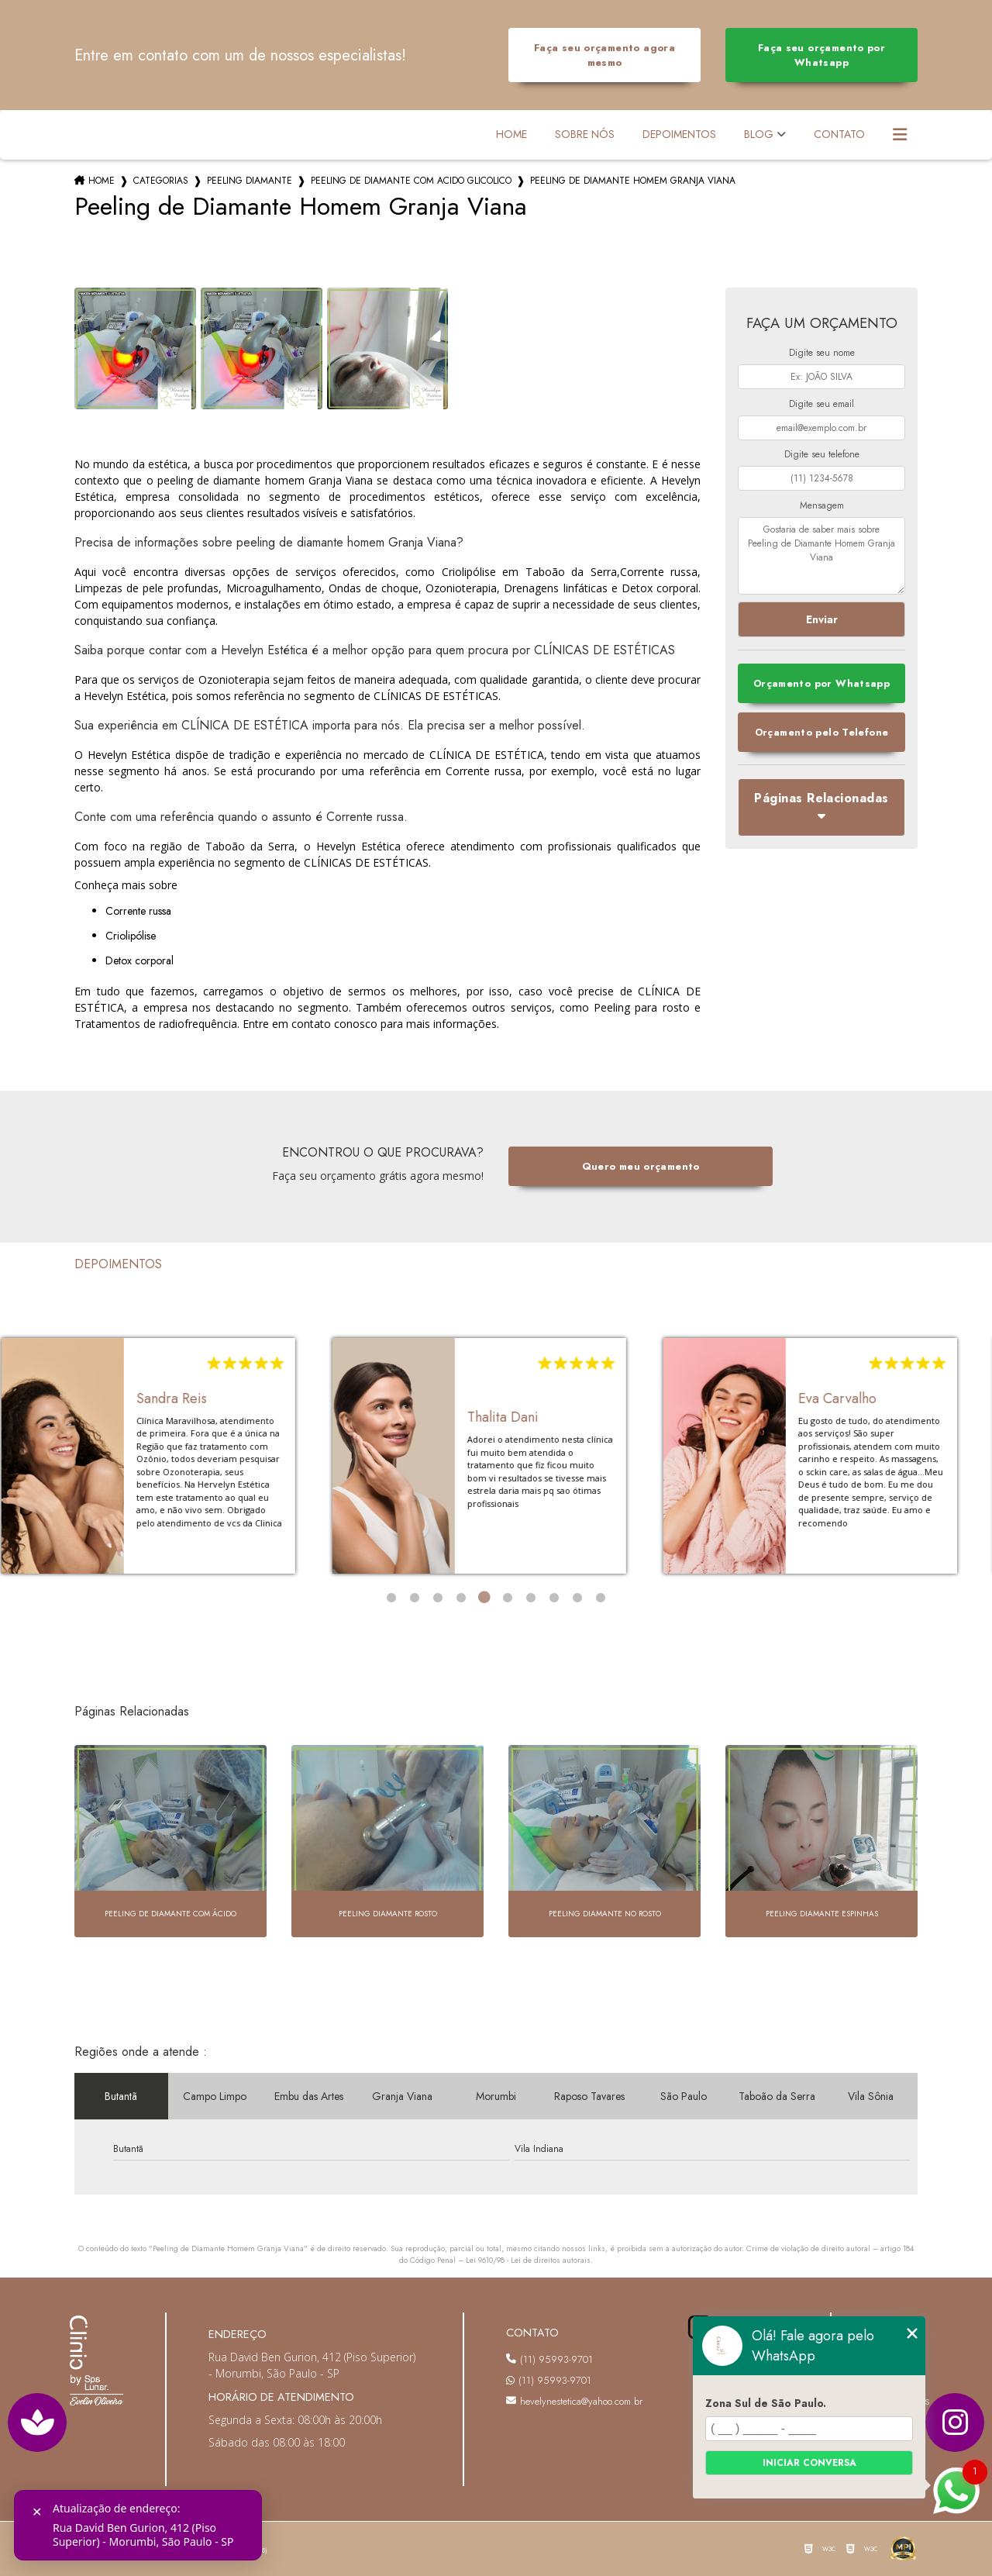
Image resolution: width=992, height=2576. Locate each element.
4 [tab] (461, 1597)
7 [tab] (531, 1597)
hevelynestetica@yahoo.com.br (572, 2401)
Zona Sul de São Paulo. (765, 2403)
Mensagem (822, 505)
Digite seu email (821, 404)
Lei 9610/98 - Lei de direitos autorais (528, 2260)
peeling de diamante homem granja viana (632, 181)
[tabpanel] (159, 1456)
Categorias (160, 181)
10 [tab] (600, 1597)
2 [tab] (414, 1597)
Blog (758, 134)
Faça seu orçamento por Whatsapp (821, 55)
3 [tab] (438, 1597)
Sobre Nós (585, 134)
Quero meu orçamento (641, 1166)
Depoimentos (679, 134)
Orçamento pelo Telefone (822, 732)
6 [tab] (507, 1597)
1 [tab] (391, 1597)
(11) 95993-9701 (549, 2359)
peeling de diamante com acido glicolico (411, 181)
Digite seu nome (822, 353)
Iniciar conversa (809, 2463)
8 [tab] (554, 1597)
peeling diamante (249, 181)
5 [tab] (484, 1597)
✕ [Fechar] (37, 2512)
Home (511, 134)
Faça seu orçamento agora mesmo (604, 55)
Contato (839, 134)
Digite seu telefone (821, 454)
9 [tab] (577, 1597)
